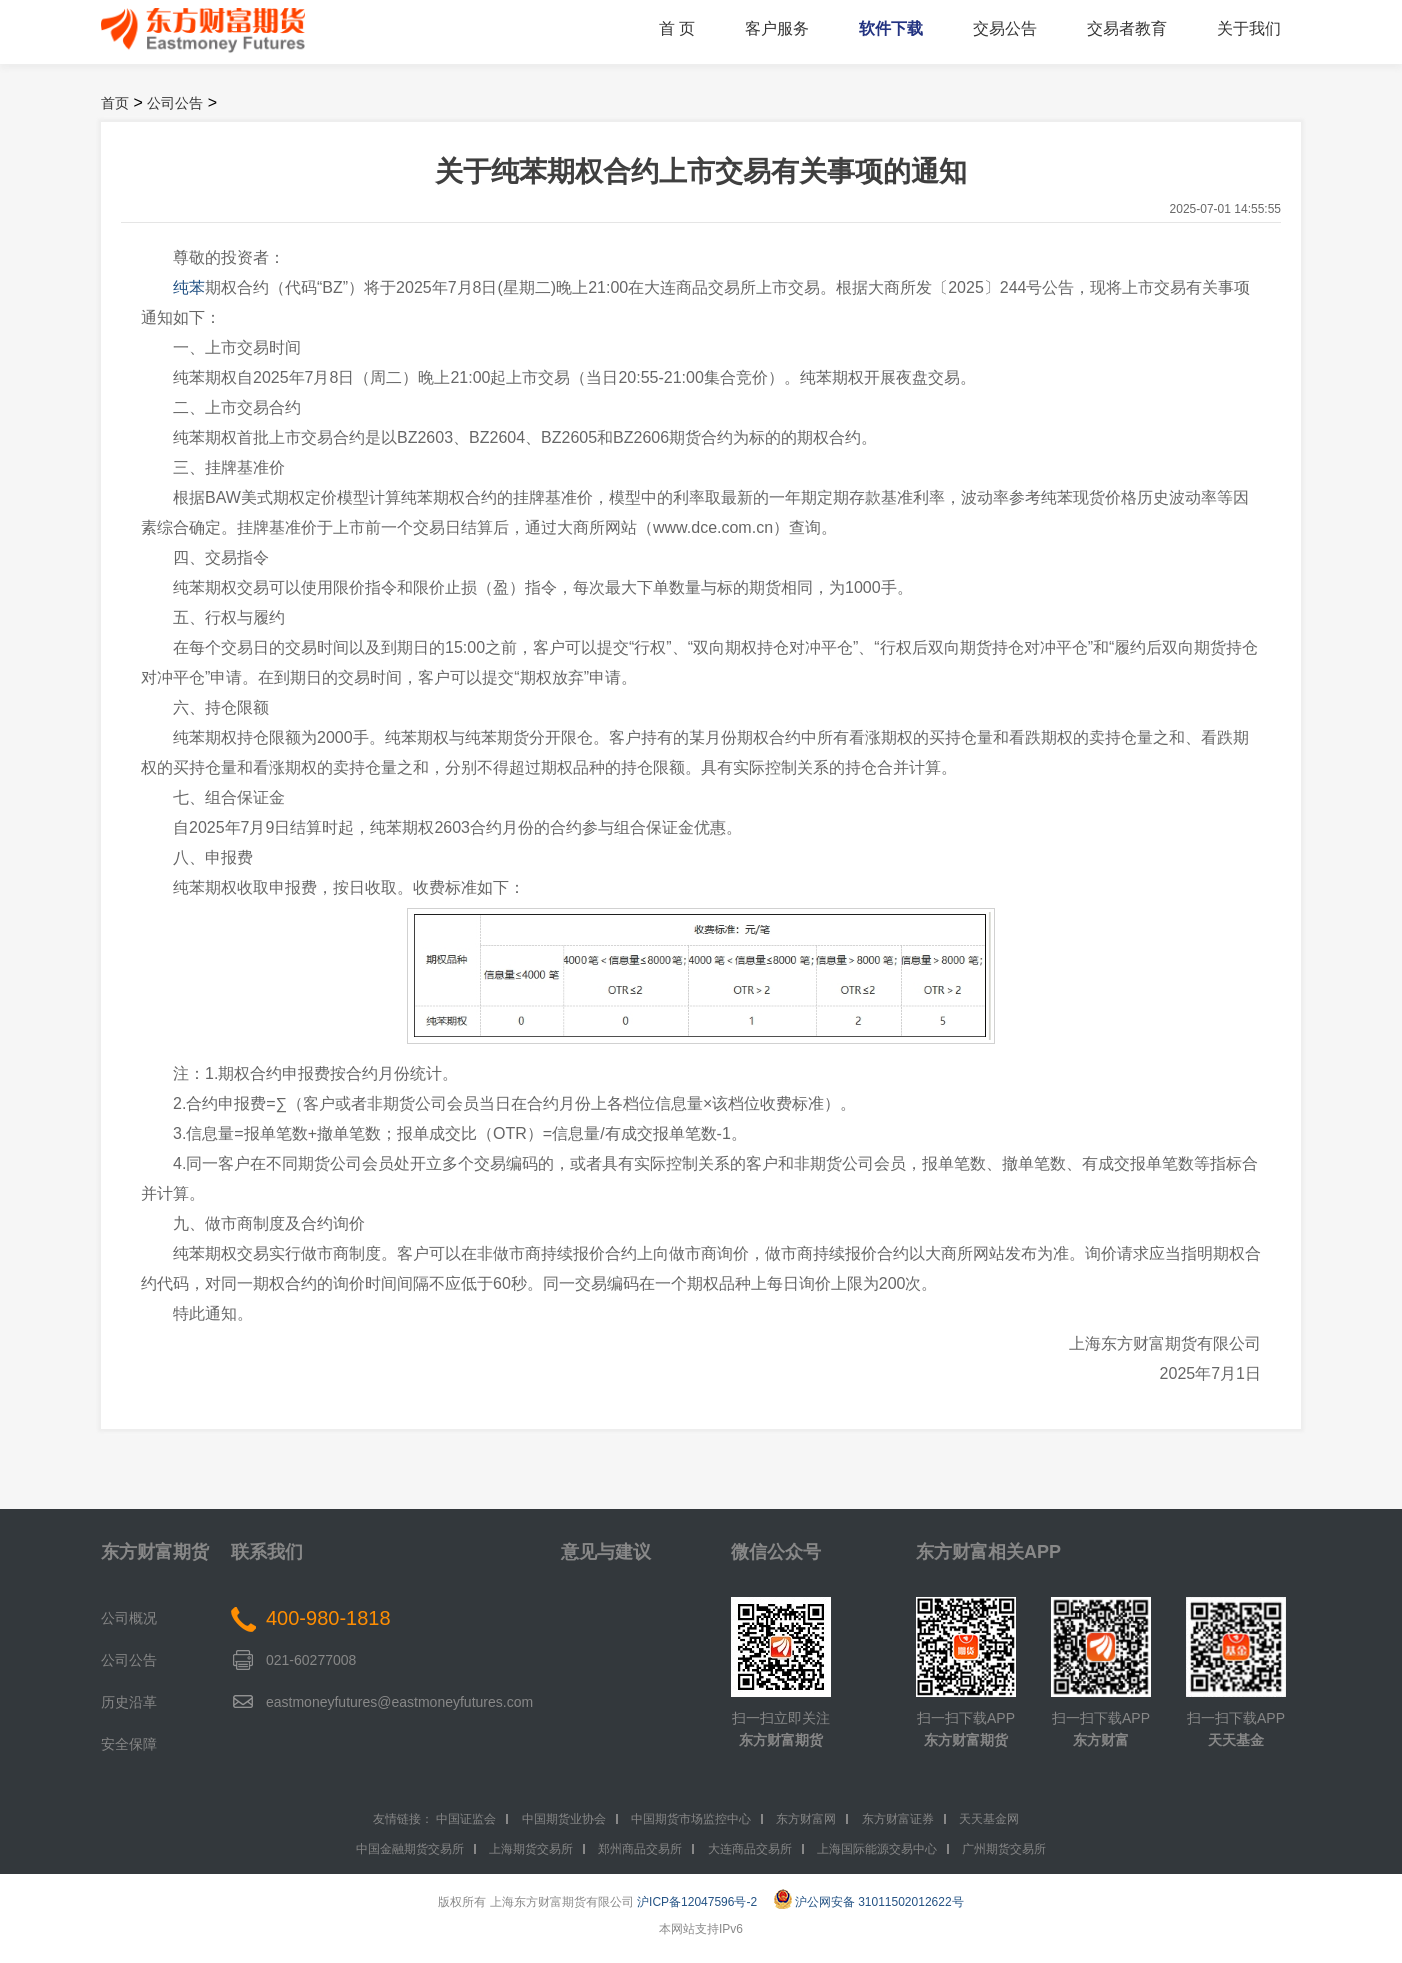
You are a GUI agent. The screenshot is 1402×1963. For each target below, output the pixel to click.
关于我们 (1249, 28)
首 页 (677, 28)
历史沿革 (129, 1702)
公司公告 (175, 103)
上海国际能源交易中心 (877, 1849)
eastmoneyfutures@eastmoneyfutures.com (399, 1702)
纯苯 (189, 287)
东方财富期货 (155, 1552)
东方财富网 (806, 1819)
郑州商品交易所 (640, 1849)
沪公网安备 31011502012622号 (869, 1902)
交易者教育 (1127, 28)
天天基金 (1236, 1740)
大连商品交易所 (750, 1849)
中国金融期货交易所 (410, 1849)
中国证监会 (466, 1819)
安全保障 (129, 1744)
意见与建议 (606, 1552)
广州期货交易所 (1004, 1849)
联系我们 (267, 1552)
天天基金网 (989, 1819)
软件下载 (891, 28)
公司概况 (129, 1618)
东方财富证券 (898, 1819)
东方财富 (1101, 1740)
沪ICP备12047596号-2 (697, 1902)
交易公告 (1005, 28)
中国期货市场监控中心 (691, 1819)
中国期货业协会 (564, 1819)
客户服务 (777, 28)
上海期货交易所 (531, 1849)
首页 (115, 103)
